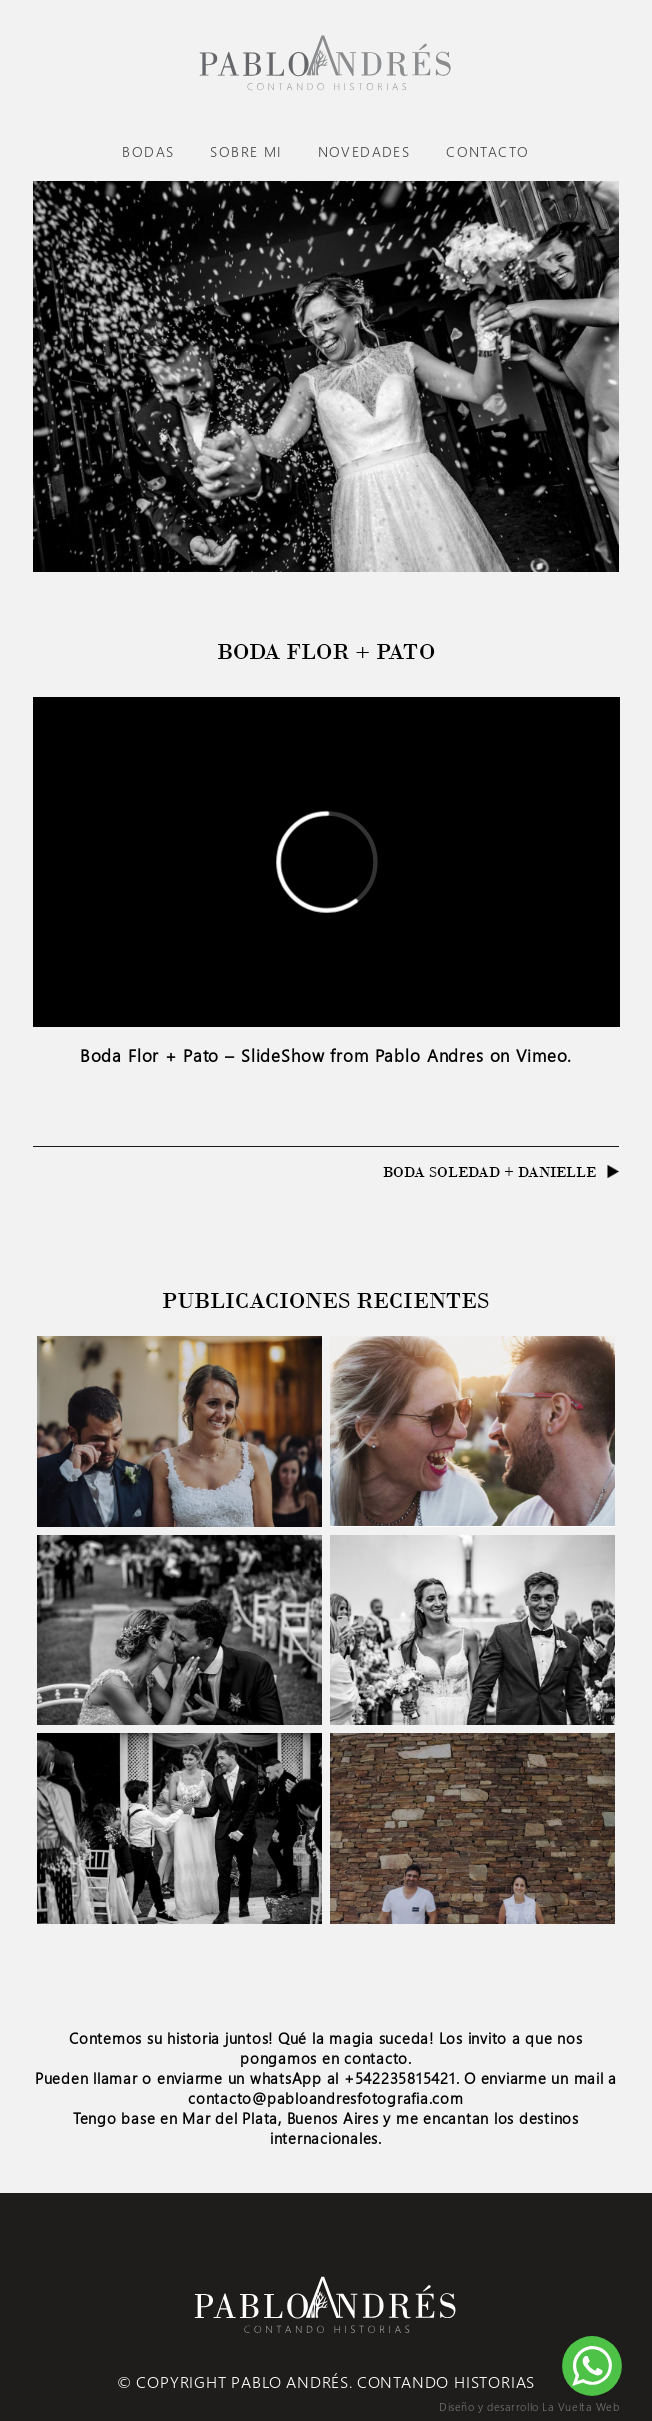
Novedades (364, 151)
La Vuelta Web (580, 2406)
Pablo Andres (429, 1055)
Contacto (487, 151)
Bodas (148, 151)
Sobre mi (245, 151)
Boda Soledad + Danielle (489, 1172)
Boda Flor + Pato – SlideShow (202, 1055)
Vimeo (541, 1055)
